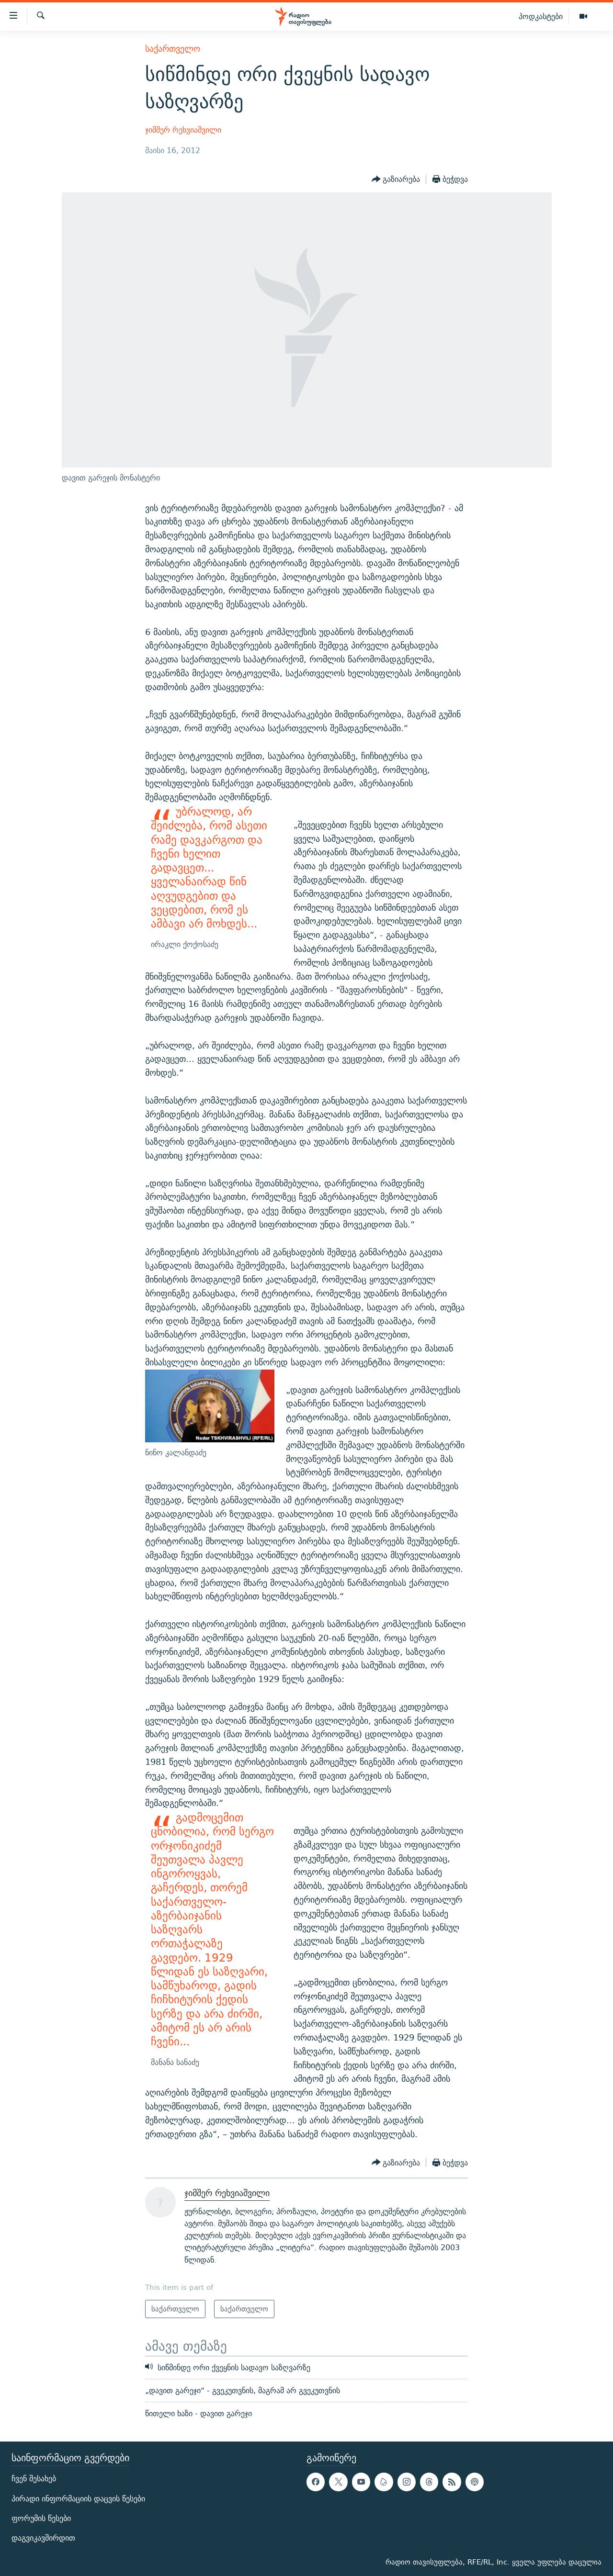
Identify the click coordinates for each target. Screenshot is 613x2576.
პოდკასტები (541, 16)
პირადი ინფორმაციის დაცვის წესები (78, 2498)
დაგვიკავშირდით (43, 2537)
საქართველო (172, 48)
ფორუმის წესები (41, 2518)
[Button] (396, 179)
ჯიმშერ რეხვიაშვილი (183, 129)
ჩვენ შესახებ (33, 2479)
